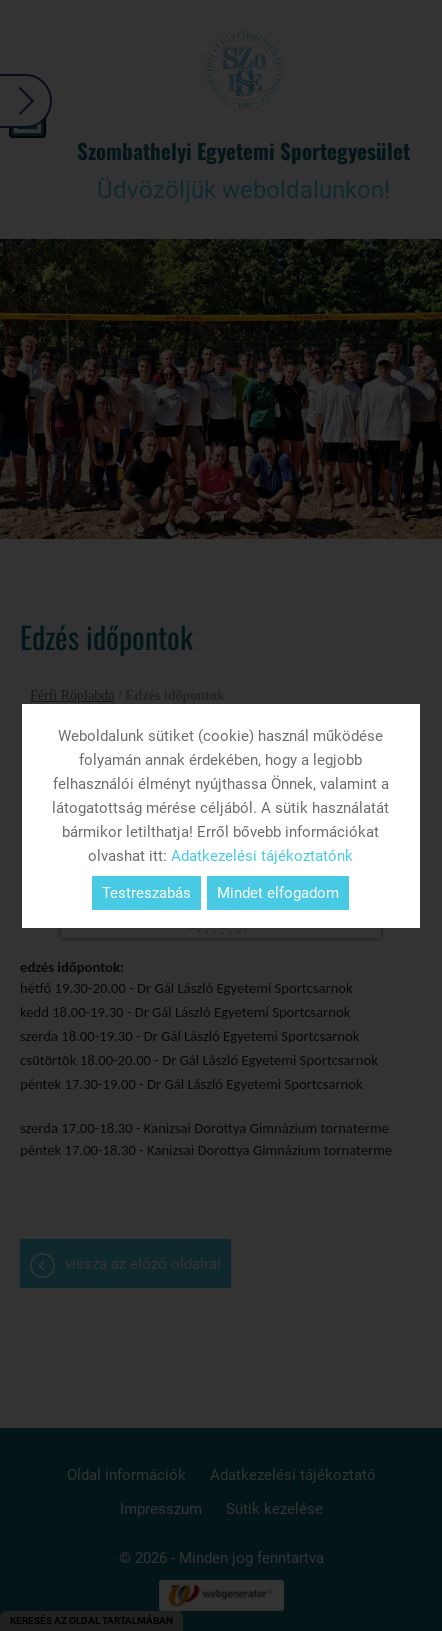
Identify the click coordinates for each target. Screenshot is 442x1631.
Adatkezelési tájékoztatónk (262, 856)
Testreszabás (146, 893)
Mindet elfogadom (278, 893)
